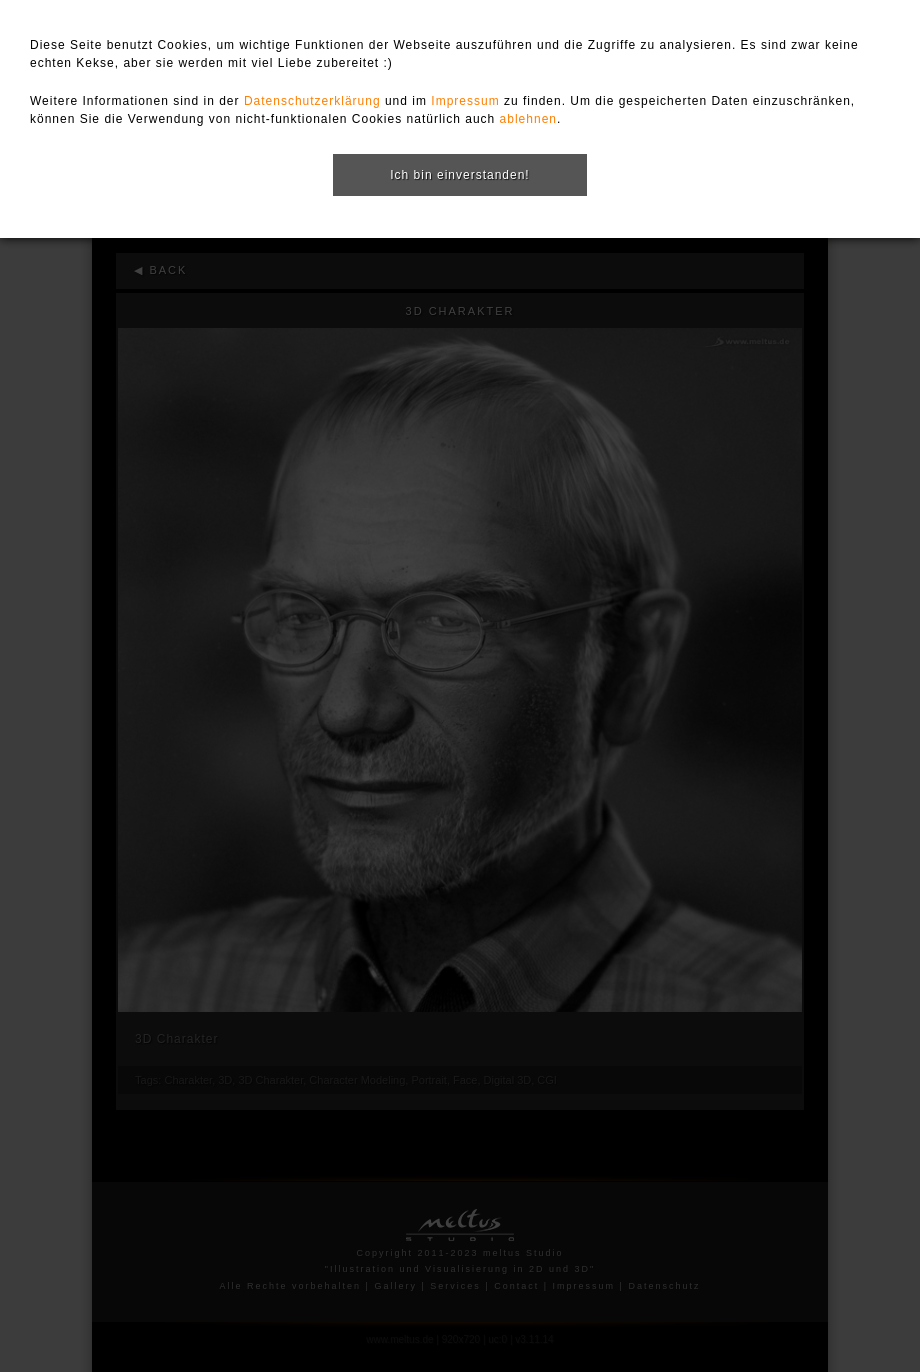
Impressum (465, 101)
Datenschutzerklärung (312, 101)
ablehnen (528, 119)
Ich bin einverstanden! (459, 175)
